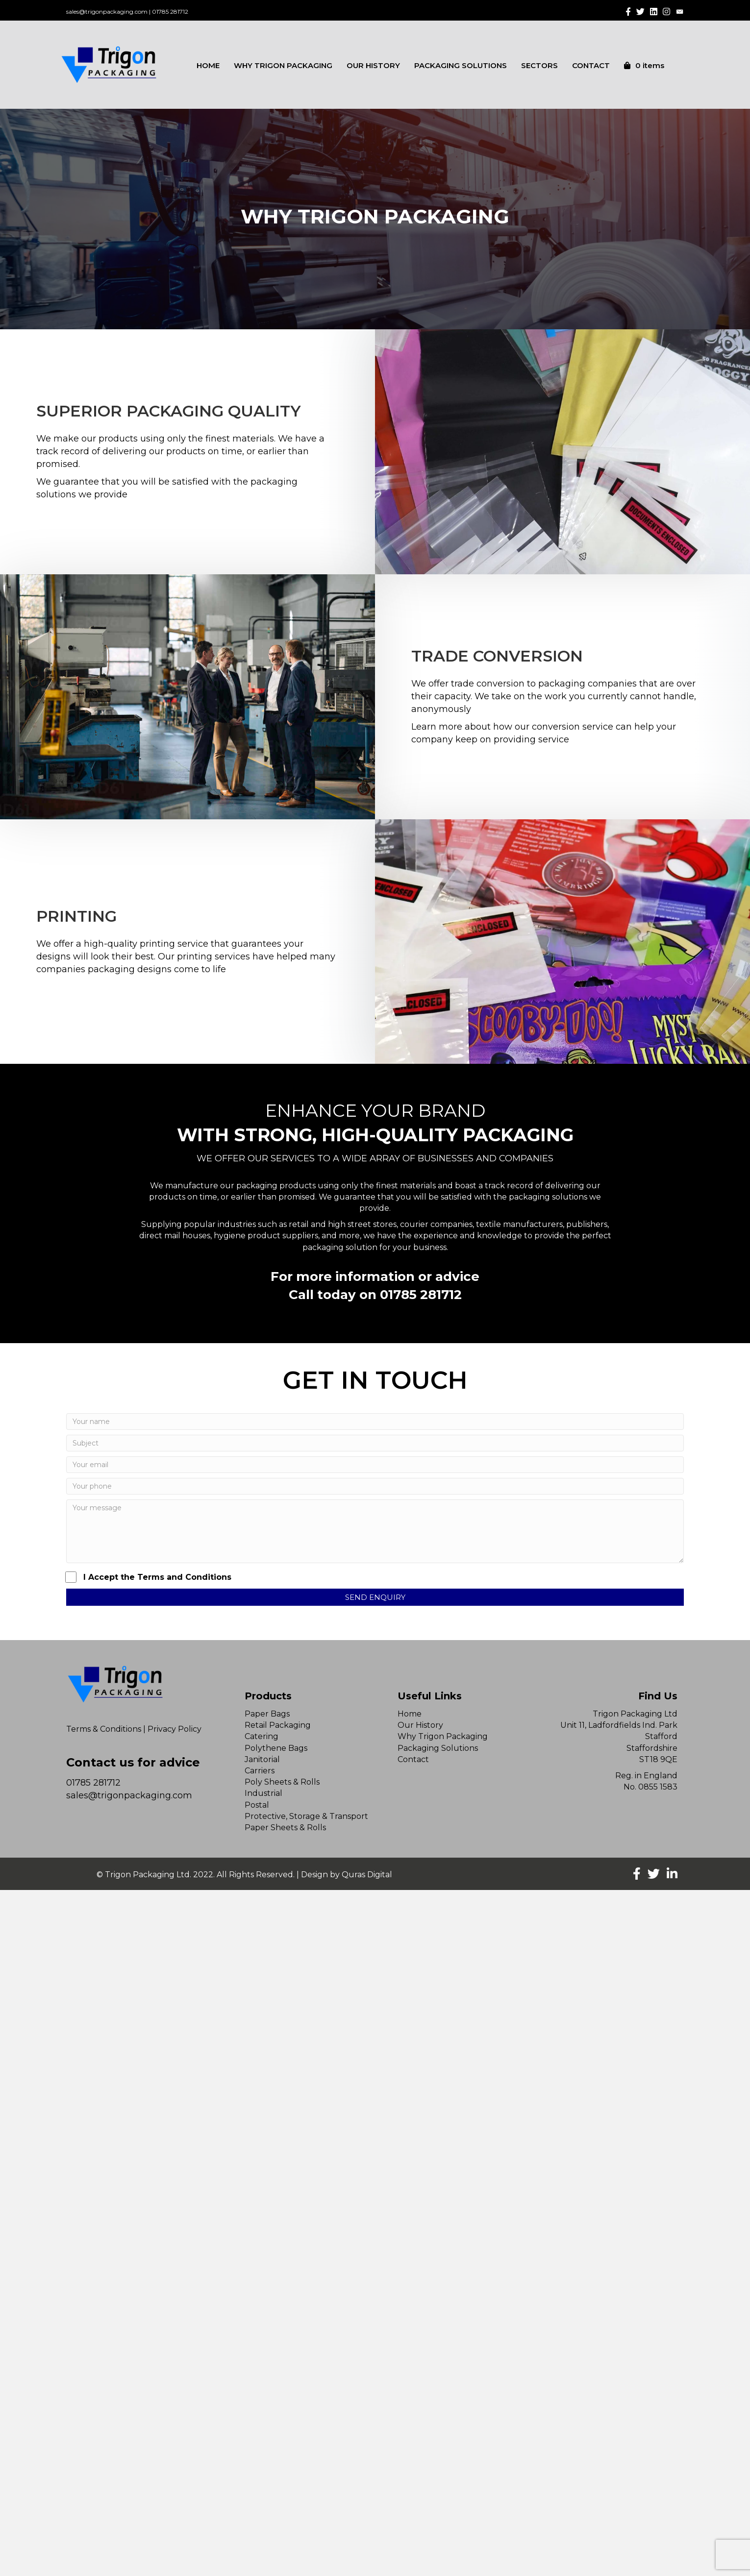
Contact (413, 1759)
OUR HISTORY (373, 65)
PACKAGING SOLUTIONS (460, 65)
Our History (420, 1725)
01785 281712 (170, 11)
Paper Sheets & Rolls (285, 1827)
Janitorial (262, 1759)
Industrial (263, 1793)
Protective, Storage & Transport (306, 1816)
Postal (257, 1805)
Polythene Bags (276, 1748)
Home (410, 1713)
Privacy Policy (174, 1729)
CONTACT (591, 65)
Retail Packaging (278, 1725)
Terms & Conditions (103, 1729)
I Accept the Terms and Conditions (148, 1577)
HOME (208, 65)
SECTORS (539, 65)
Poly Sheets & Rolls (282, 1782)
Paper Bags (267, 1713)
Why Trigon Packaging (443, 1736)
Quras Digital (367, 1874)
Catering (261, 1736)
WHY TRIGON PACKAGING (283, 65)
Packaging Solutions (438, 1748)
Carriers (260, 1770)
